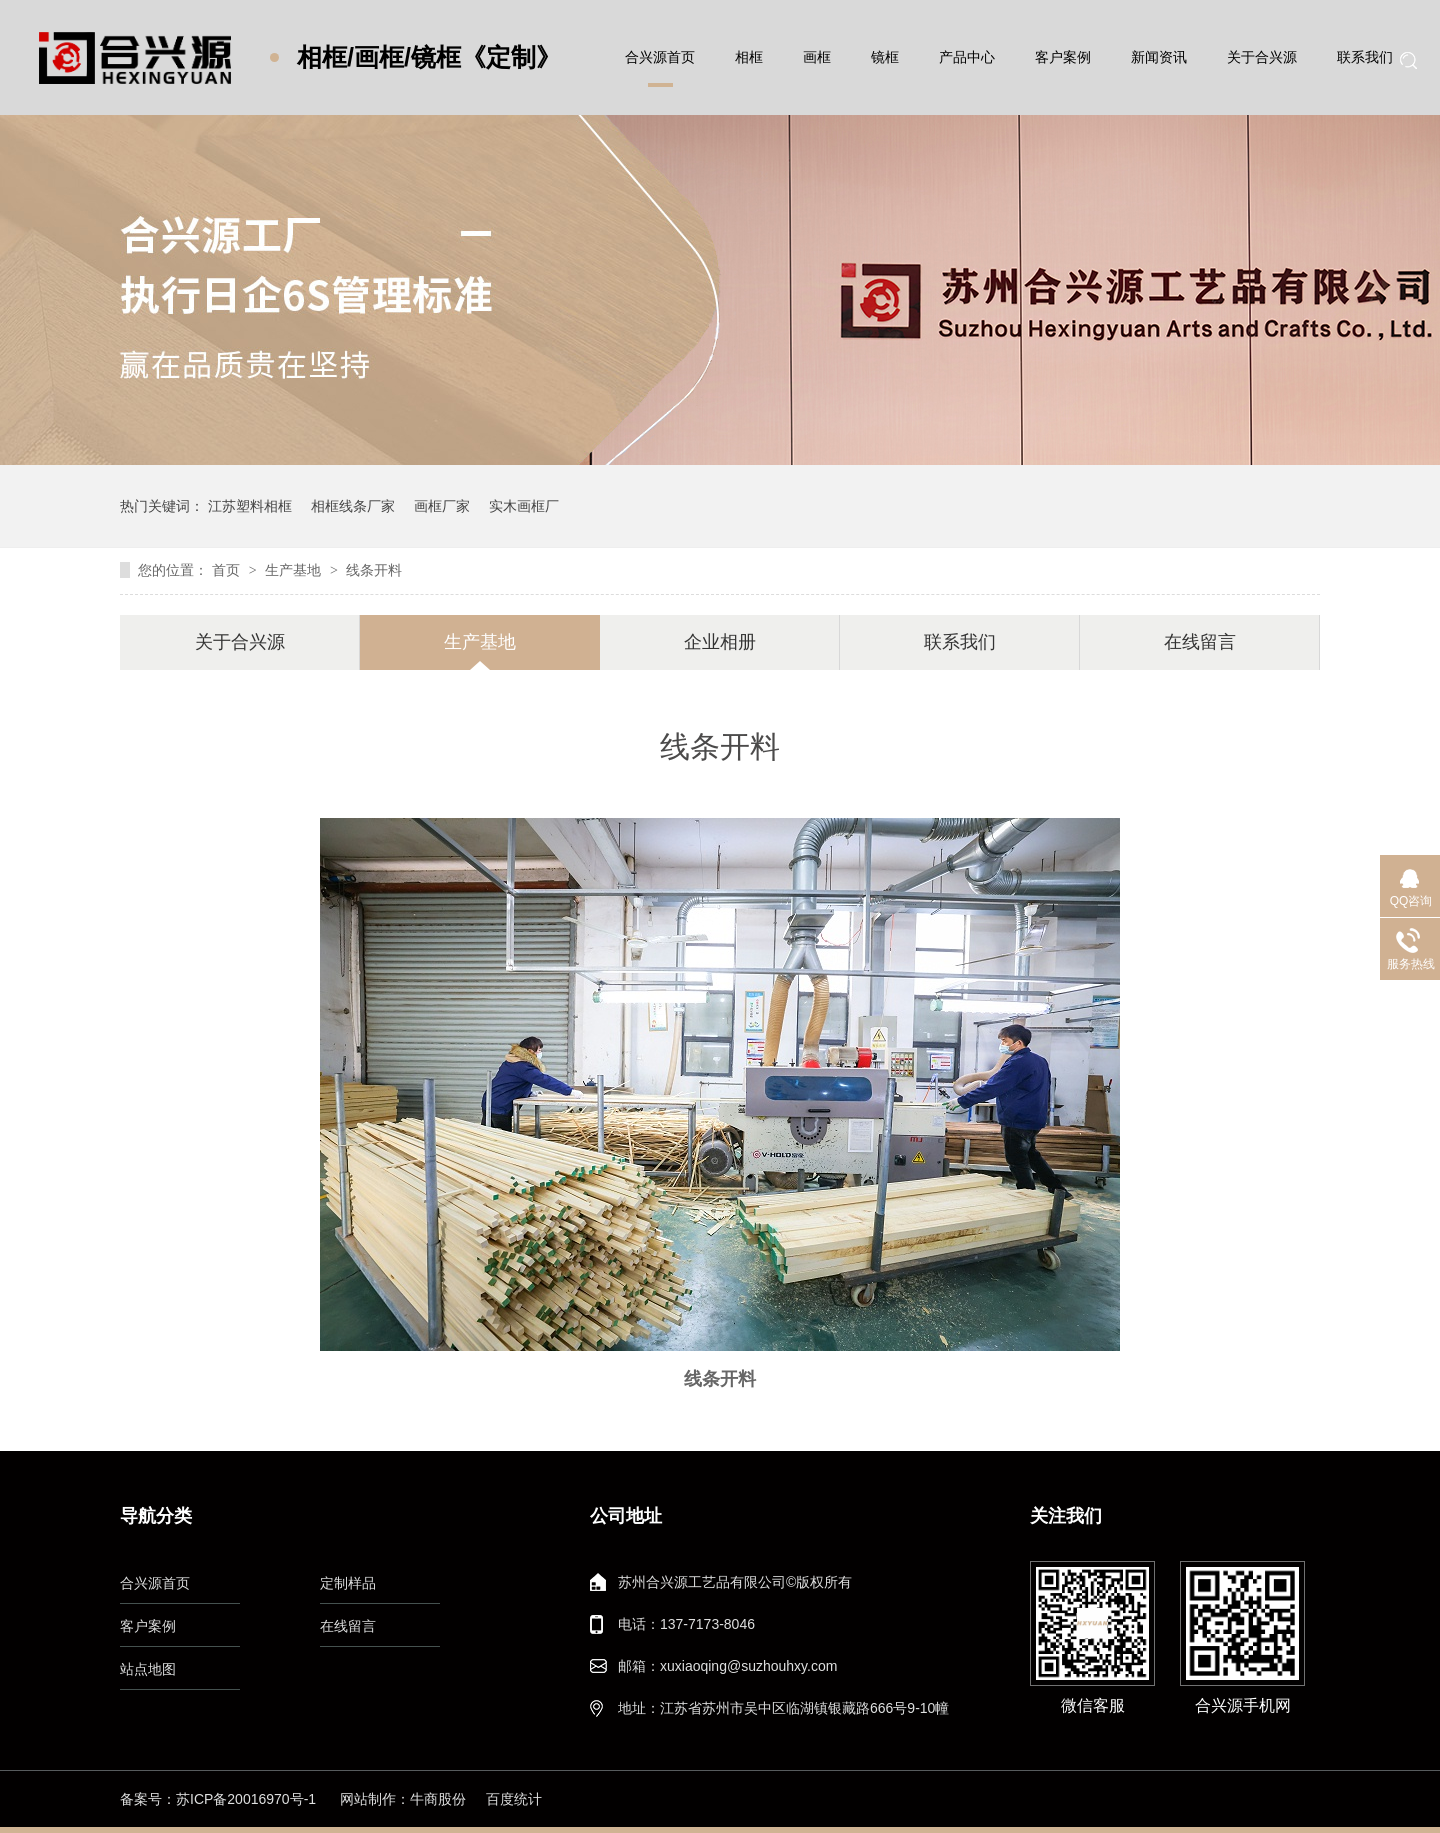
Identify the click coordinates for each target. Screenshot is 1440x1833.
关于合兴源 (1262, 57)
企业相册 (720, 642)
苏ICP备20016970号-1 (246, 1799)
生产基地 (295, 570)
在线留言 (1200, 642)
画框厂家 (442, 506)
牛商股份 (438, 1799)
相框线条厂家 (353, 506)
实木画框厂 (524, 506)
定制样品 (348, 1583)
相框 (749, 57)
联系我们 (1365, 57)
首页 (228, 570)
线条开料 (374, 570)
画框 (817, 57)
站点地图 (148, 1669)
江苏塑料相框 (250, 506)
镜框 (885, 57)
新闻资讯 (1159, 57)
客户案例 (1063, 57)
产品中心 (967, 57)
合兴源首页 (660, 57)
